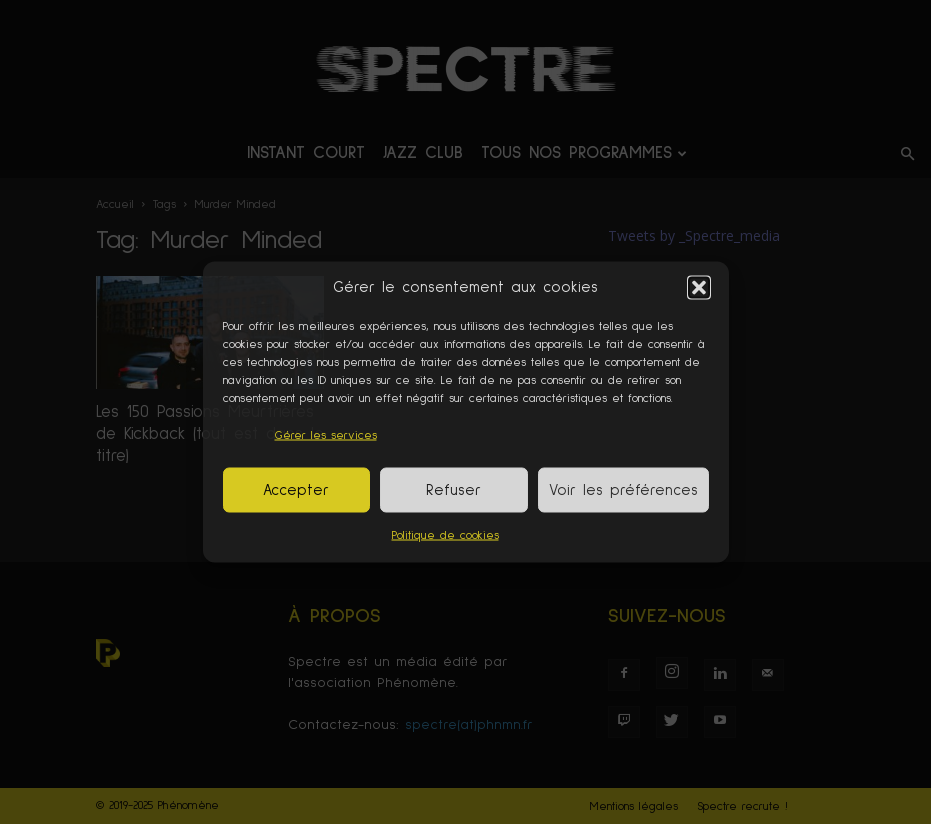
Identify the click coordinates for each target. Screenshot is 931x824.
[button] (699, 287)
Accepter (296, 489)
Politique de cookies (445, 536)
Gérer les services (326, 436)
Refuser (453, 489)
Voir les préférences (623, 489)
